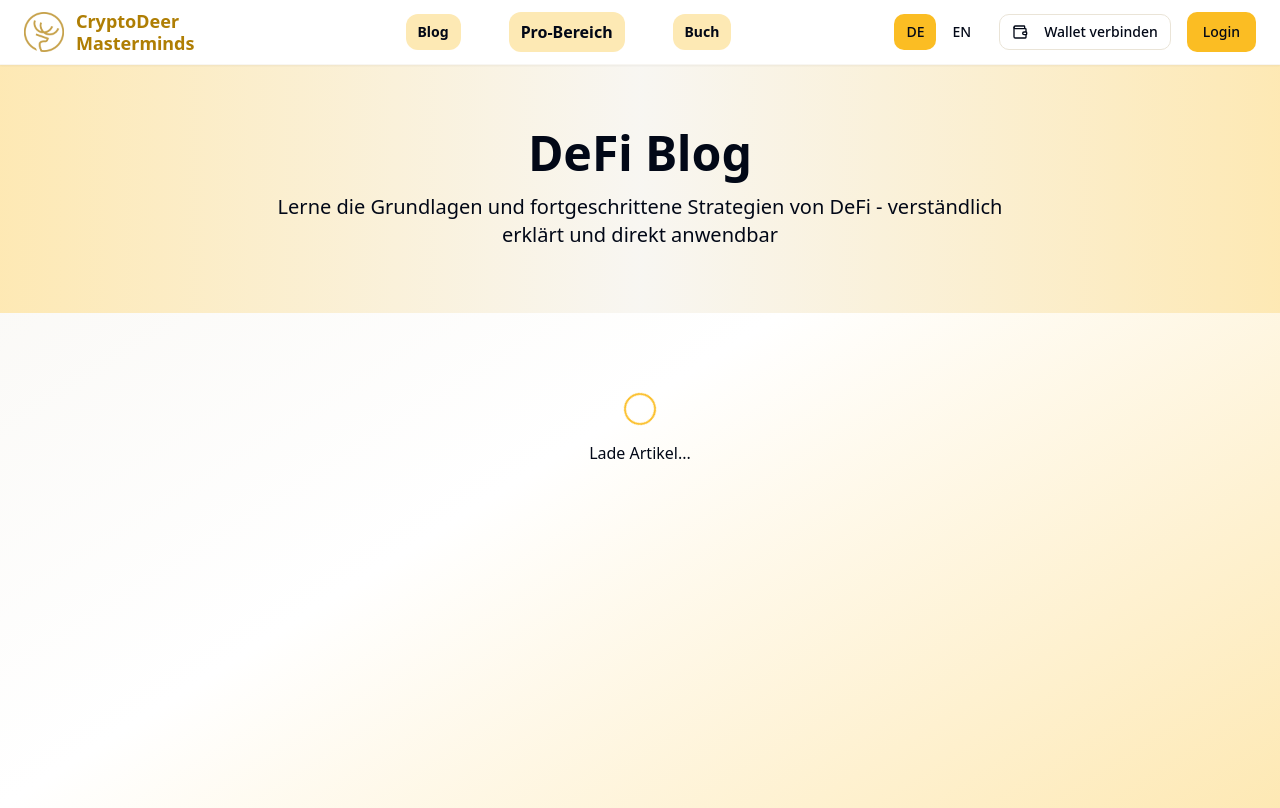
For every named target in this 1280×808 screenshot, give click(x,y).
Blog (433, 31)
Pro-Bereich (567, 32)
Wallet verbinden (1085, 31)
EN (961, 31)
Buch (702, 31)
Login (1221, 31)
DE (915, 31)
